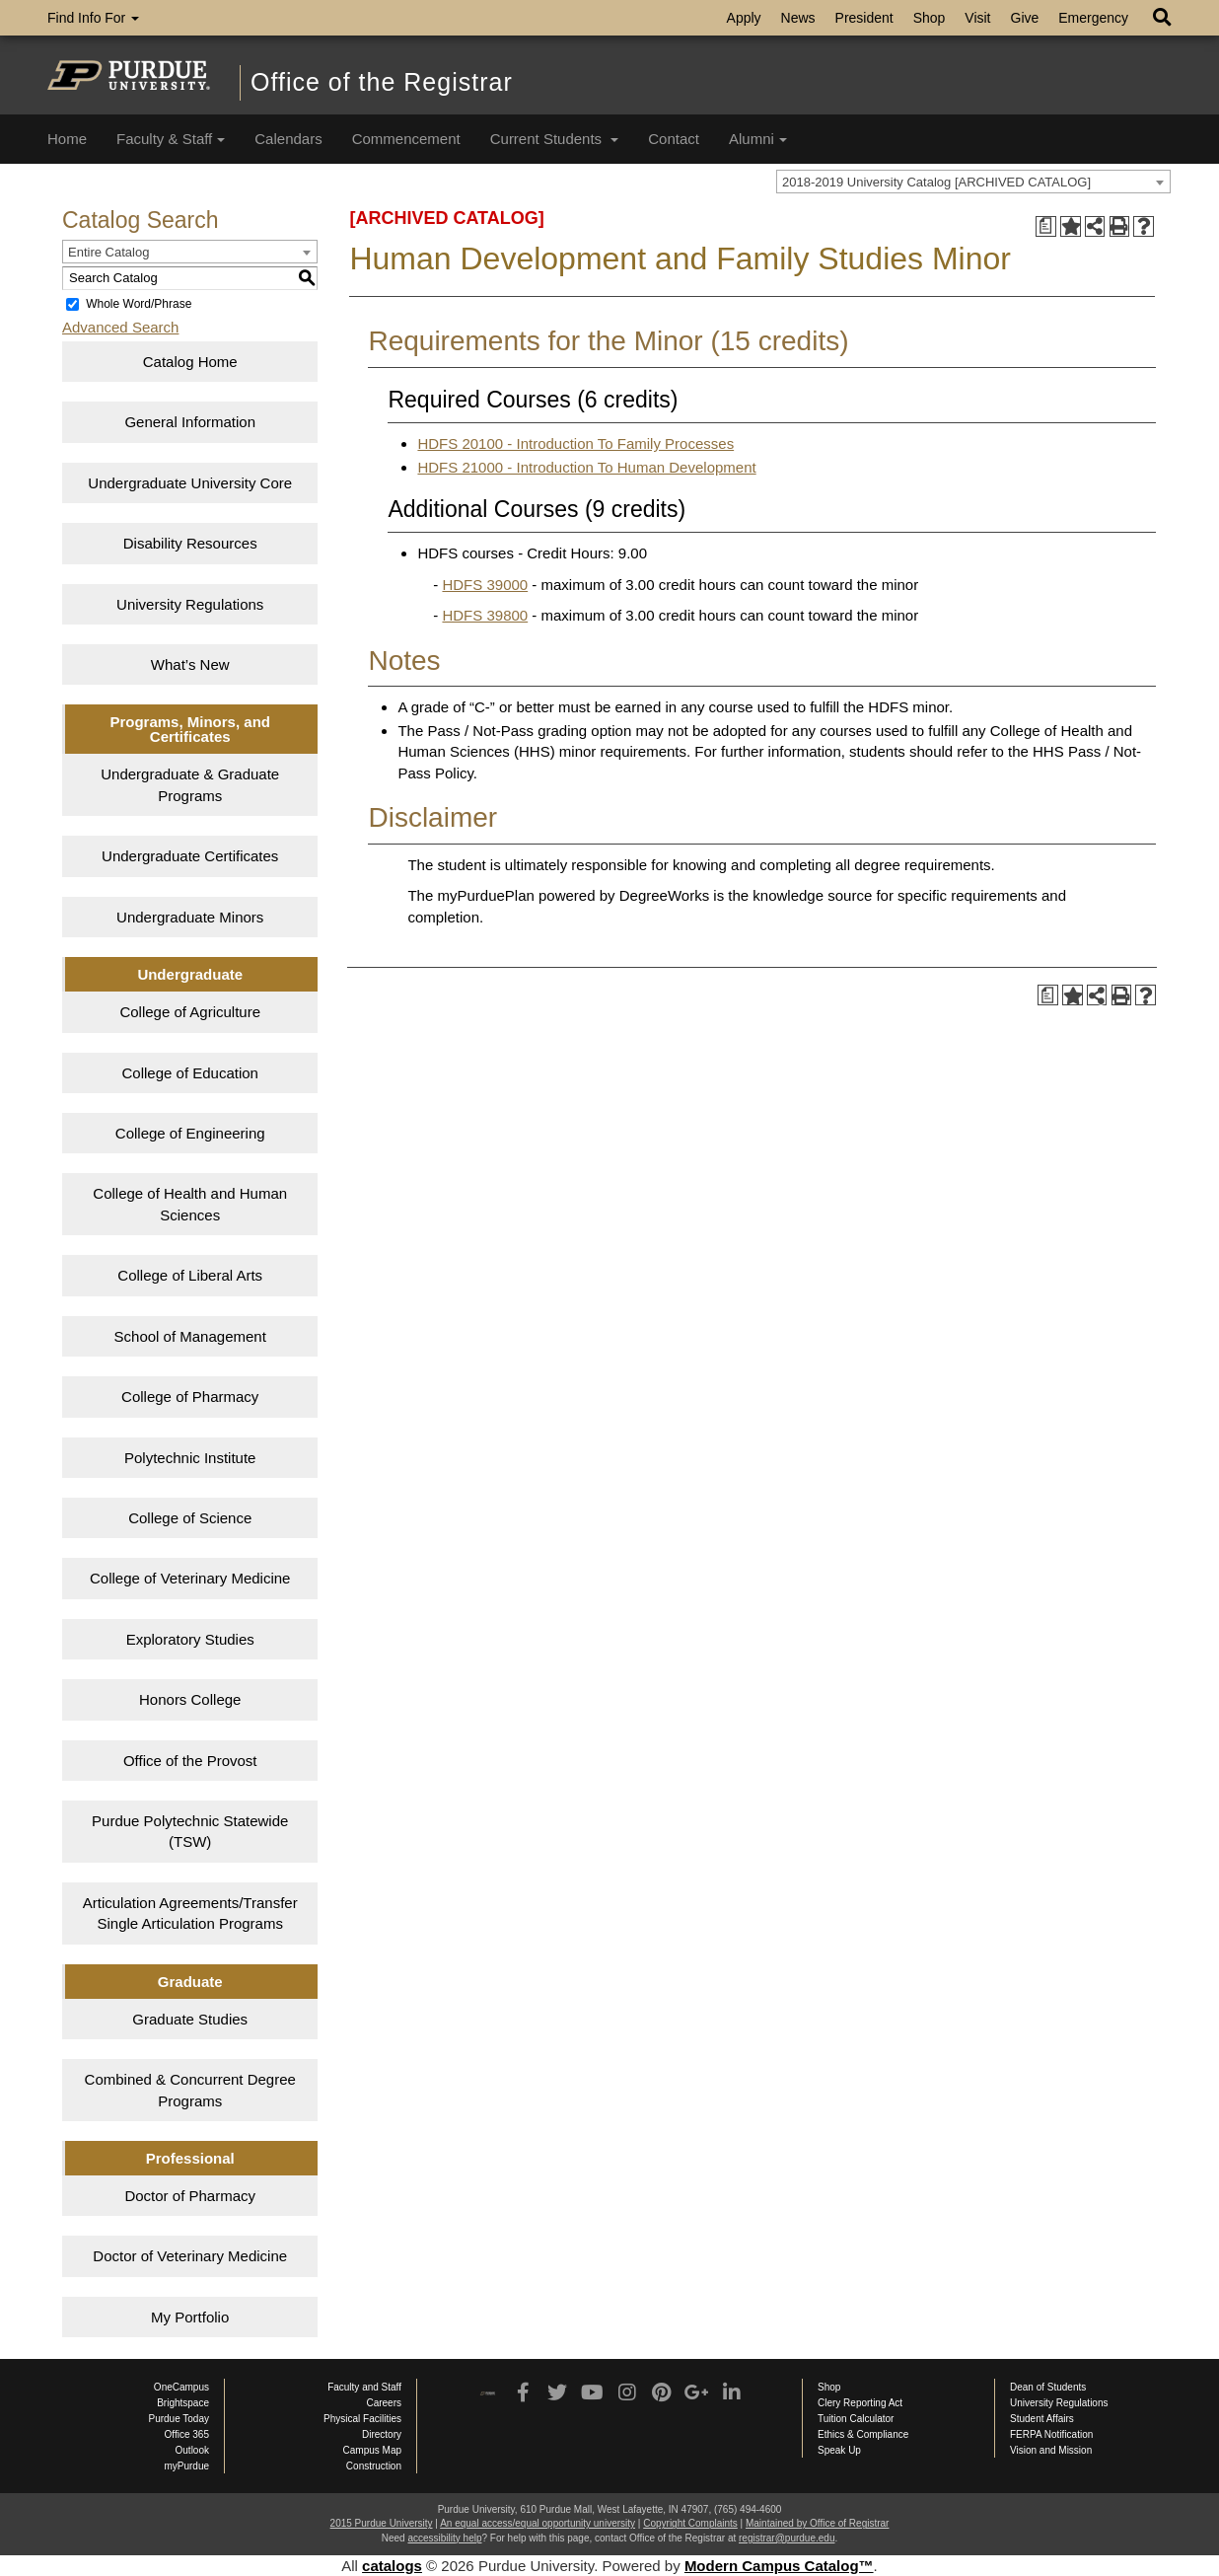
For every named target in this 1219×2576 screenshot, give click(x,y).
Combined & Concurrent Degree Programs (190, 2089)
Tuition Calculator (856, 2418)
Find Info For (93, 18)
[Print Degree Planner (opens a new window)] (1046, 226)
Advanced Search (120, 327)
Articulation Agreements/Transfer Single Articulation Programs (190, 1913)
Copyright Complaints (690, 2523)
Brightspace (183, 2402)
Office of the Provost (190, 1760)
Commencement (406, 138)
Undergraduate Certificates (190, 855)
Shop (929, 18)
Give (1025, 18)
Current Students (554, 138)
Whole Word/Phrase (138, 304)
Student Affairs (1042, 2418)
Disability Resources (190, 543)
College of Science (189, 1517)
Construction (373, 2466)
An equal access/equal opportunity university (537, 2523)
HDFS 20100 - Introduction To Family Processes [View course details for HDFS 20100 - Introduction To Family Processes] (575, 443)
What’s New (190, 664)
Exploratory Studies (190, 1639)
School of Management (190, 1336)
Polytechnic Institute (189, 1457)
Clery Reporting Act (860, 2402)
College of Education (190, 1073)
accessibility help (444, 2538)
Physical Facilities (362, 2418)
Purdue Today (178, 2418)
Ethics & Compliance (863, 2434)
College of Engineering (190, 1133)
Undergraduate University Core (190, 483)
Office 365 (187, 2434)
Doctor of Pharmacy (189, 2195)
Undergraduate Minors (189, 917)
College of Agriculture (189, 1011)
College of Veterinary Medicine (190, 1578)
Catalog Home (190, 361)
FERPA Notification (1051, 2434)
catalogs (392, 2565)
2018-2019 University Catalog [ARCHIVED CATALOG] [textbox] (936, 182)
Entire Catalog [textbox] (108, 252)
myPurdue (186, 2466)
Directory (381, 2434)
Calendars (288, 138)
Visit (977, 18)
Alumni (758, 138)
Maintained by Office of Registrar (817, 2523)
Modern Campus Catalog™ (779, 2565)
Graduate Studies (190, 2019)
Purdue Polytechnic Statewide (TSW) (190, 1831)
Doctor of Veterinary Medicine (190, 2255)
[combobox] (973, 181)
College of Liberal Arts (189, 1275)
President (864, 18)
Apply (744, 18)
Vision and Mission (1051, 2450)
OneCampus (181, 2387)
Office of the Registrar (382, 82)
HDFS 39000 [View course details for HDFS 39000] (485, 584)
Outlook (192, 2450)
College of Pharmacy (189, 1396)
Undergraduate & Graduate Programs (190, 784)
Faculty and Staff (364, 2387)
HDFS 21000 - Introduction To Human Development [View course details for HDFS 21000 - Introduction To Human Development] (586, 467)
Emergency (1093, 18)
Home (67, 138)
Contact (673, 138)
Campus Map (372, 2450)
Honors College (190, 1699)
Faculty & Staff (170, 138)
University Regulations (189, 604)
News (798, 18)
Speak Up (839, 2450)
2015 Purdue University (381, 2523)
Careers (383, 2402)
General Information (189, 421)
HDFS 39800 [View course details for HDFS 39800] (485, 615)
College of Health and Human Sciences (190, 1203)
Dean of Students (1048, 2387)
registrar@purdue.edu (786, 2538)
